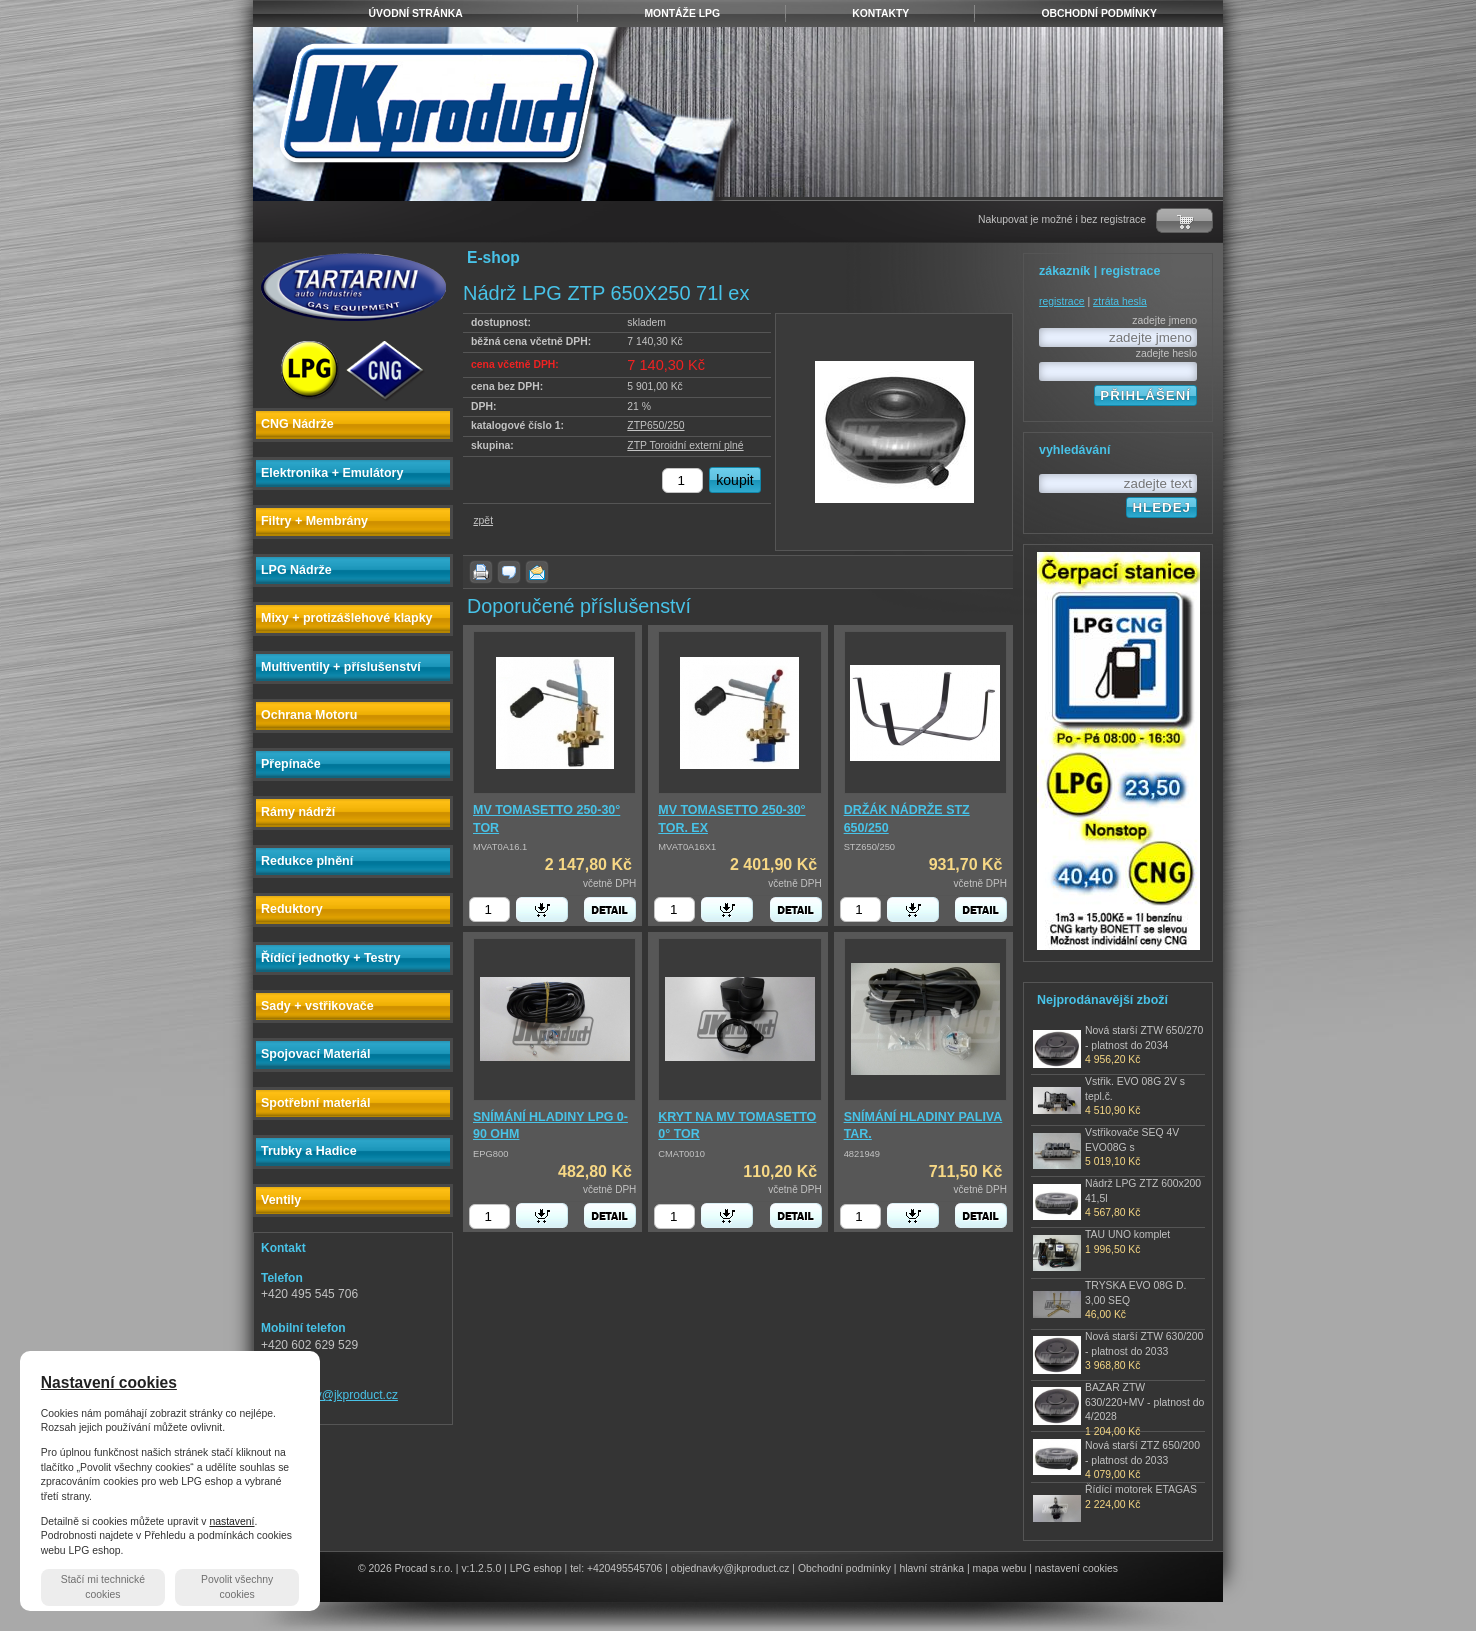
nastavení (231, 1521)
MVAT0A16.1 (500, 847)
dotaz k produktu (509, 572)
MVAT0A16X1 (687, 847)
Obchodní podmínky (844, 1568)
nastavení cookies (1076, 1568)
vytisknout (481, 572)
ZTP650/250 (655, 425)
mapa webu (1000, 1568)
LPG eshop (536, 1568)
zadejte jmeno (1164, 320)
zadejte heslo (1166, 353)
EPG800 (490, 1154)
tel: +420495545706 (616, 1568)
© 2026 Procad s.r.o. (405, 1568)
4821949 (862, 1154)
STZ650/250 (869, 847)
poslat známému (537, 572)
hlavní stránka (931, 1568)
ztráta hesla (1120, 301)
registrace (1062, 301)
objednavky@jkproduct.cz (329, 1395)
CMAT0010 (681, 1154)
